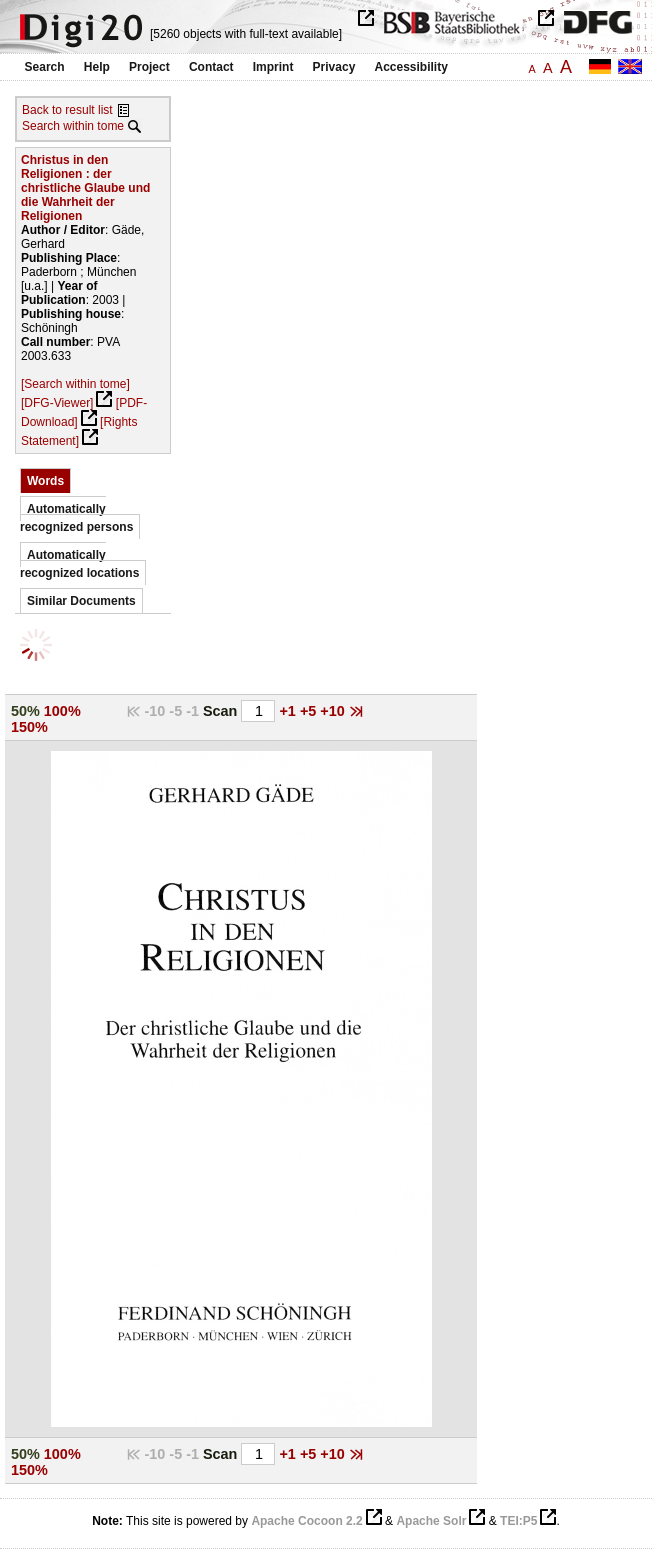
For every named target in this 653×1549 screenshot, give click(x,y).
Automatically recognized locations (79, 564)
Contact (211, 67)
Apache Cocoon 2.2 (306, 1521)
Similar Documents (81, 601)
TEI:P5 (518, 1521)
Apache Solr (431, 1521)
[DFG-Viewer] (57, 403)
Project (149, 67)
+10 (334, 711)
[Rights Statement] (79, 431)
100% (62, 711)
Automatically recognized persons (76, 518)
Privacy (334, 67)
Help (97, 67)
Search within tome (73, 126)
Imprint (273, 67)
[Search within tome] (75, 384)
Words (45, 481)
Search (45, 67)
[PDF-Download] (84, 412)
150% (29, 727)
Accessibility (411, 67)
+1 (289, 711)
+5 (310, 711)
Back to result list (67, 110)
